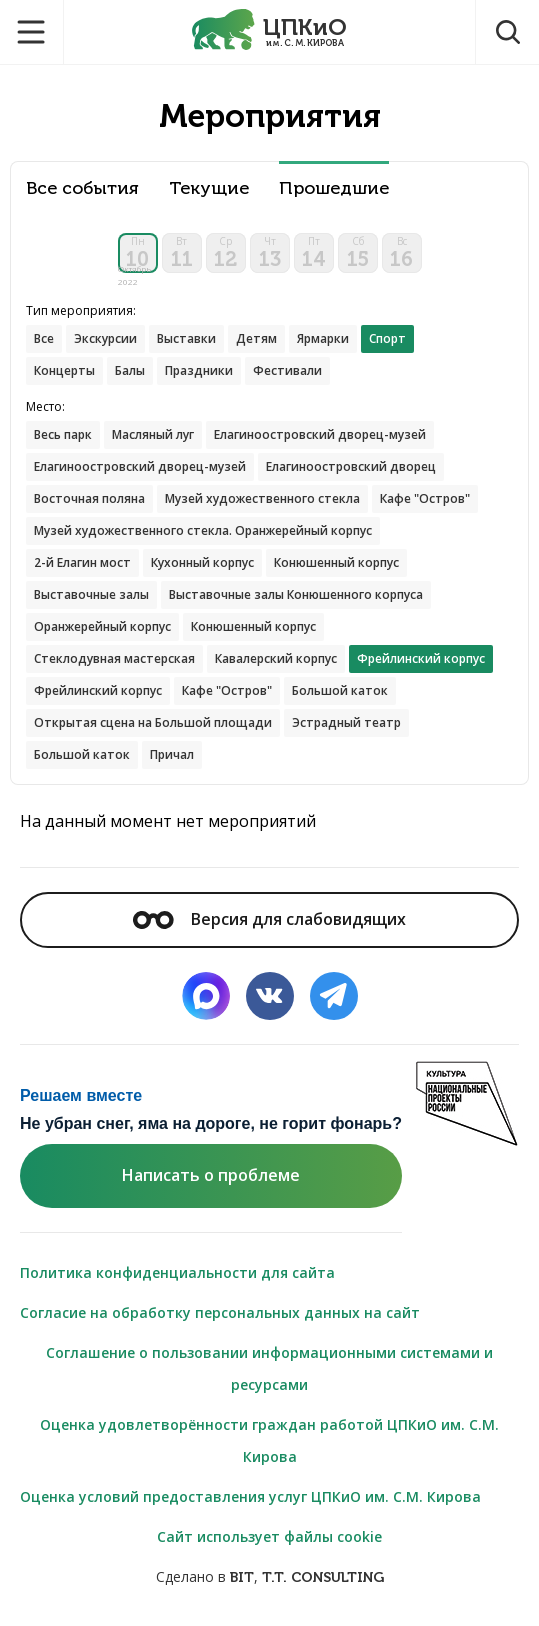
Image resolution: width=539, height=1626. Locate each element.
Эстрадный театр (346, 722)
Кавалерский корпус (276, 658)
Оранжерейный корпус (102, 626)
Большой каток (340, 690)
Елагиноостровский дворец (351, 466)
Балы (130, 370)
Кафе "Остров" (425, 498)
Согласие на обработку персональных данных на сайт (220, 1312)
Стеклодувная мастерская (114, 658)
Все (44, 338)
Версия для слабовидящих (269, 919)
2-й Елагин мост (82, 562)
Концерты (64, 370)
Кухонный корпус (202, 562)
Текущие (209, 188)
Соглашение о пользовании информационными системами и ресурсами (269, 1368)
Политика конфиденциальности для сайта (177, 1272)
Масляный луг (153, 434)
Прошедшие (334, 188)
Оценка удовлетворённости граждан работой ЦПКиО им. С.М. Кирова (269, 1440)
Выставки (186, 338)
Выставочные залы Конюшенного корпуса (296, 594)
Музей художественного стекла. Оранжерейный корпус (203, 530)
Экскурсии (105, 338)
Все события (82, 188)
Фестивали (287, 370)
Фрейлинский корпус (98, 690)
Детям (256, 338)
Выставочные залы (91, 594)
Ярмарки (323, 338)
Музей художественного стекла (262, 498)
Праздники (199, 370)
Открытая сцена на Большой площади (153, 722)
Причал (172, 754)
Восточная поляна (89, 498)
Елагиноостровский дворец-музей (320, 434)
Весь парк (63, 434)
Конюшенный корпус (336, 562)
